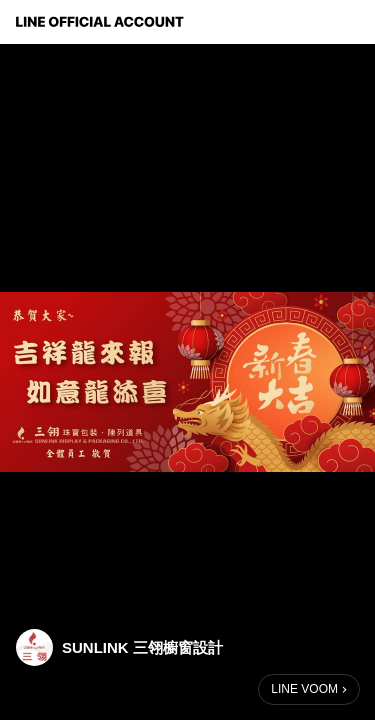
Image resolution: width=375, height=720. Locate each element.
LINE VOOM (304, 689)
